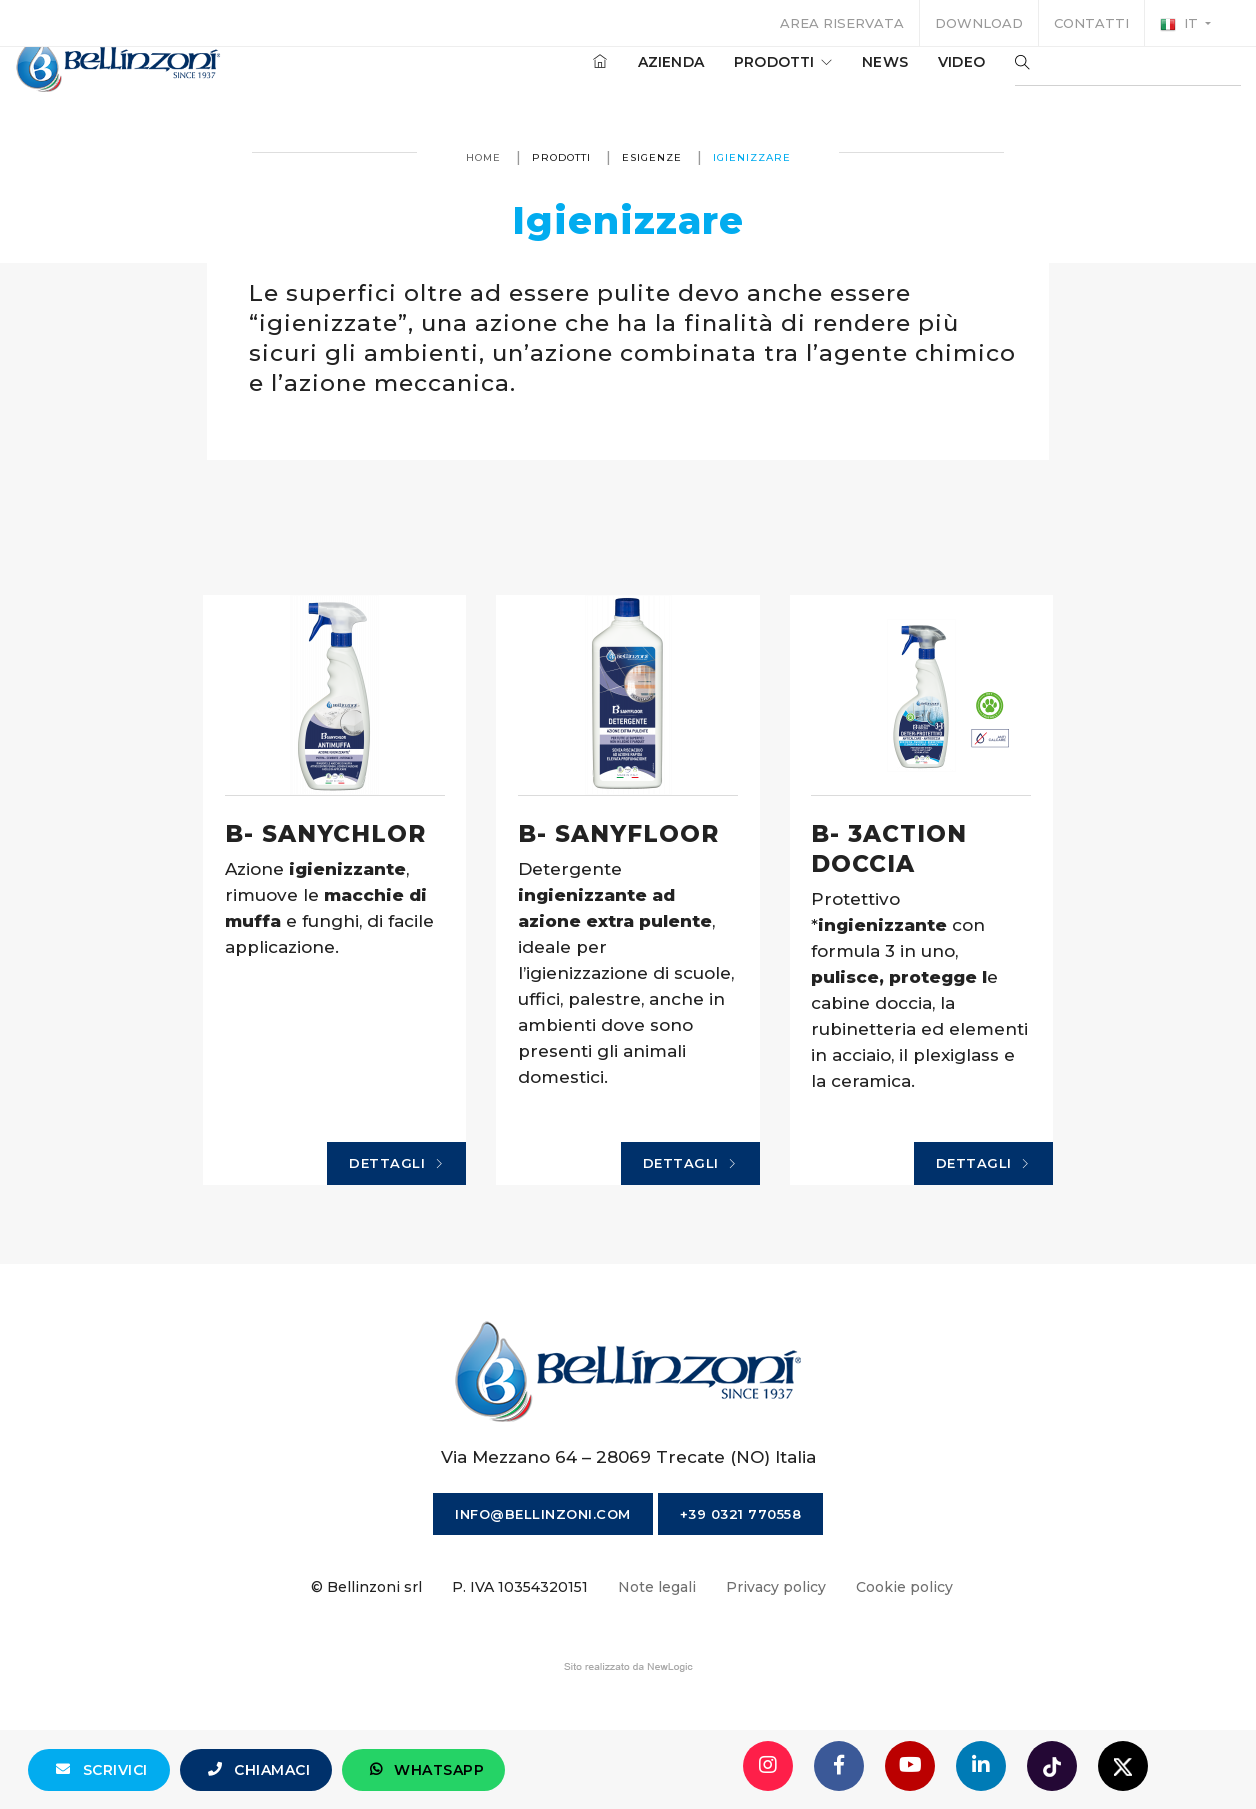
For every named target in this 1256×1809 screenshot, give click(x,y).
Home (483, 157)
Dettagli (420, 1233)
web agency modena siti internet (628, 1743)
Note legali (657, 1663)
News (855, 79)
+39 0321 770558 (741, 1590)
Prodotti (753, 79)
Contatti (1091, 23)
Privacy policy (776, 1663)
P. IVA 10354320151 (520, 1663)
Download (979, 23)
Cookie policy (904, 1663)
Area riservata (842, 23)
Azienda (641, 79)
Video (931, 79)
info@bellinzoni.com (543, 1590)
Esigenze (652, 157)
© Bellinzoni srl (366, 1663)
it (1181, 24)
